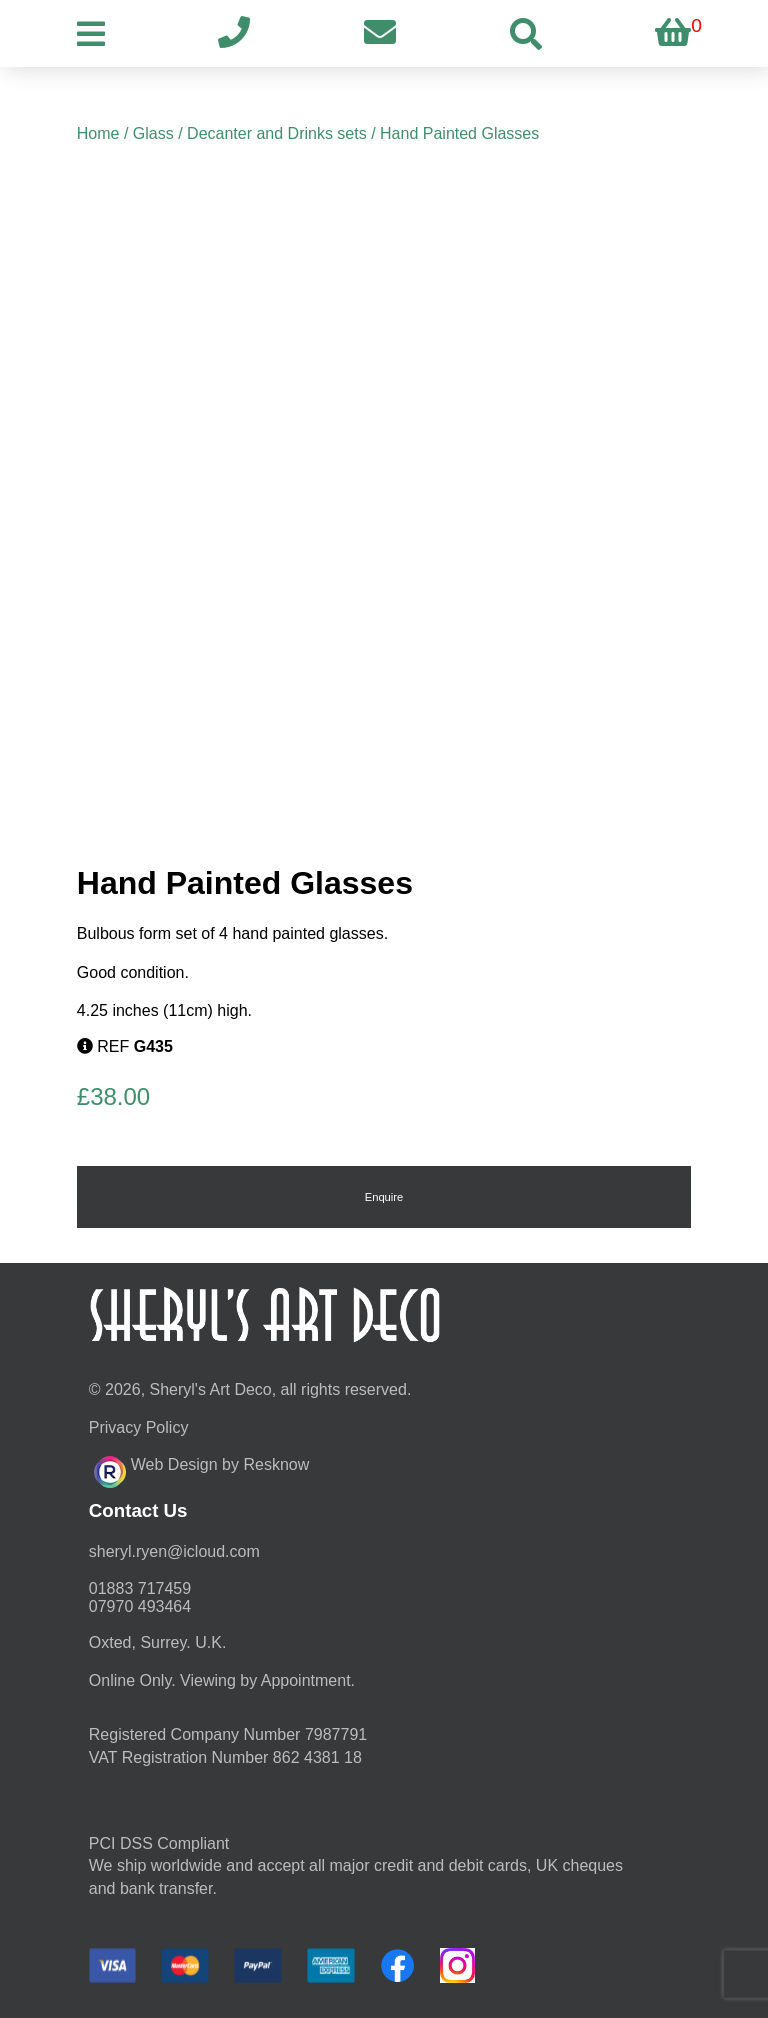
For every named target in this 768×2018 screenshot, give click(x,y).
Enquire (384, 1197)
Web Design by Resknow (201, 1469)
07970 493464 (140, 1606)
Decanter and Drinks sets (277, 133)
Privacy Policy (139, 1427)
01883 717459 (140, 1588)
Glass (153, 133)
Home (98, 133)
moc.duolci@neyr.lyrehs (174, 1551)
